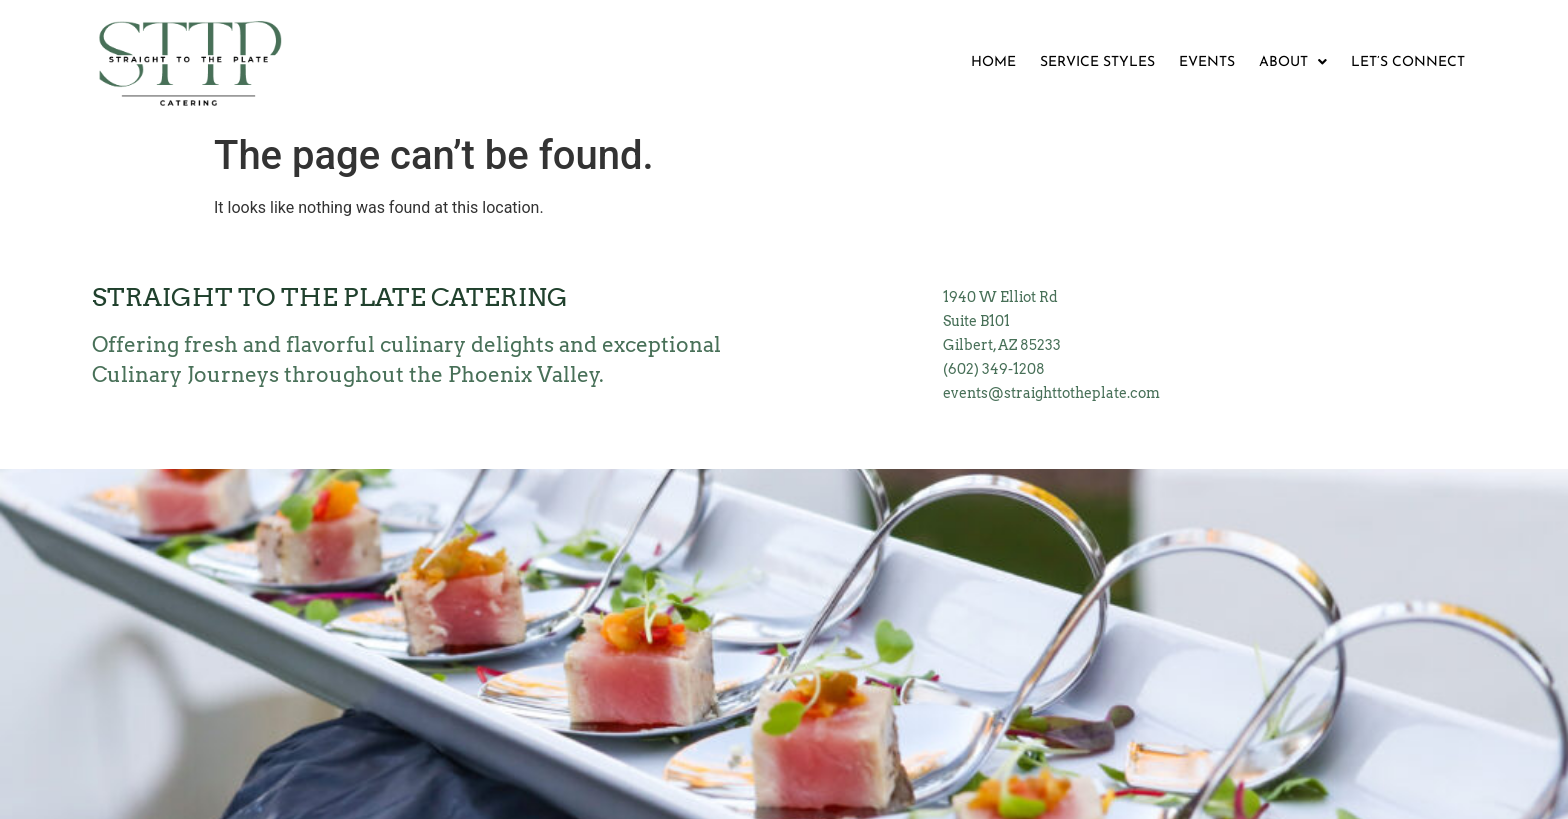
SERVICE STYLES (1097, 62)
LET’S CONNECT (1408, 62)
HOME (993, 62)
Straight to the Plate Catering (330, 297)
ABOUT (1293, 62)
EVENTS (1207, 62)
